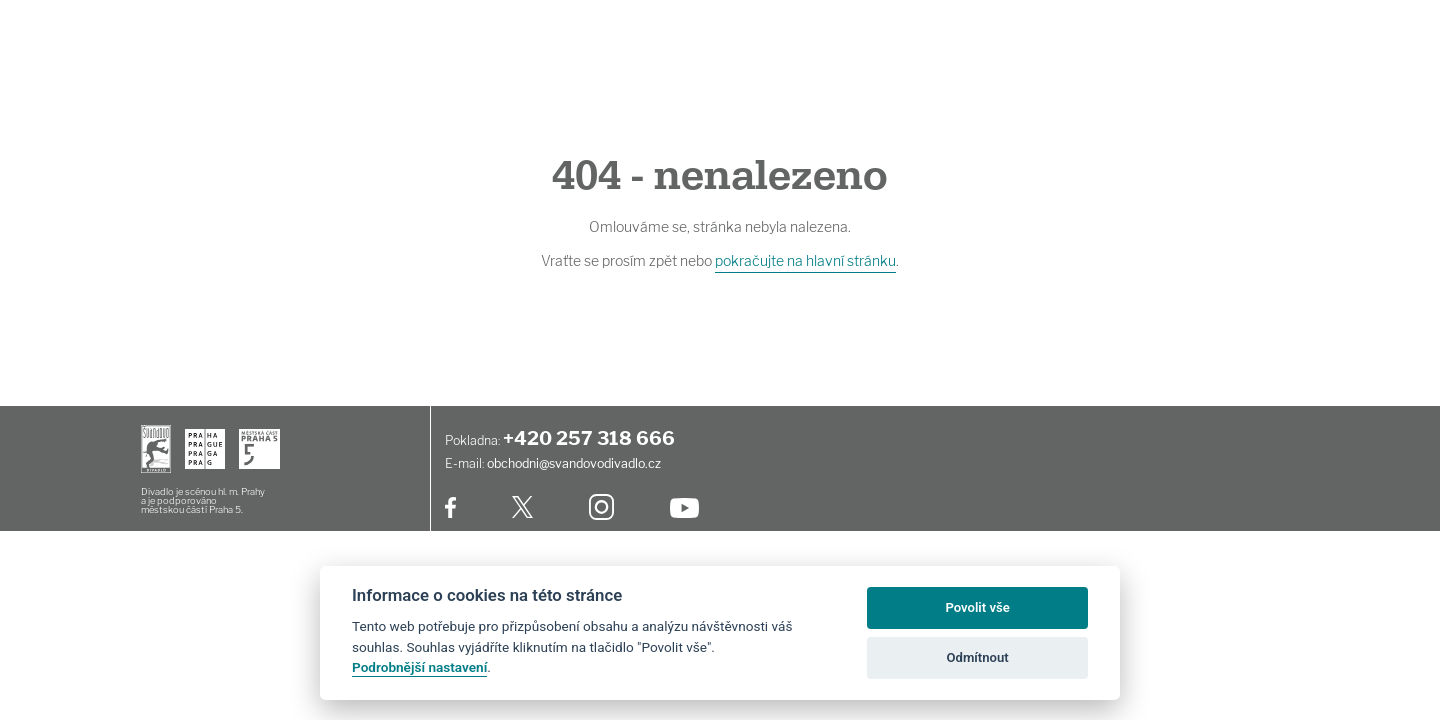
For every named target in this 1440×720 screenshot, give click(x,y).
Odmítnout (978, 657)
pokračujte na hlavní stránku (805, 260)
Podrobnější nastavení (419, 667)
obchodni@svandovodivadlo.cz (574, 463)
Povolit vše (977, 607)
